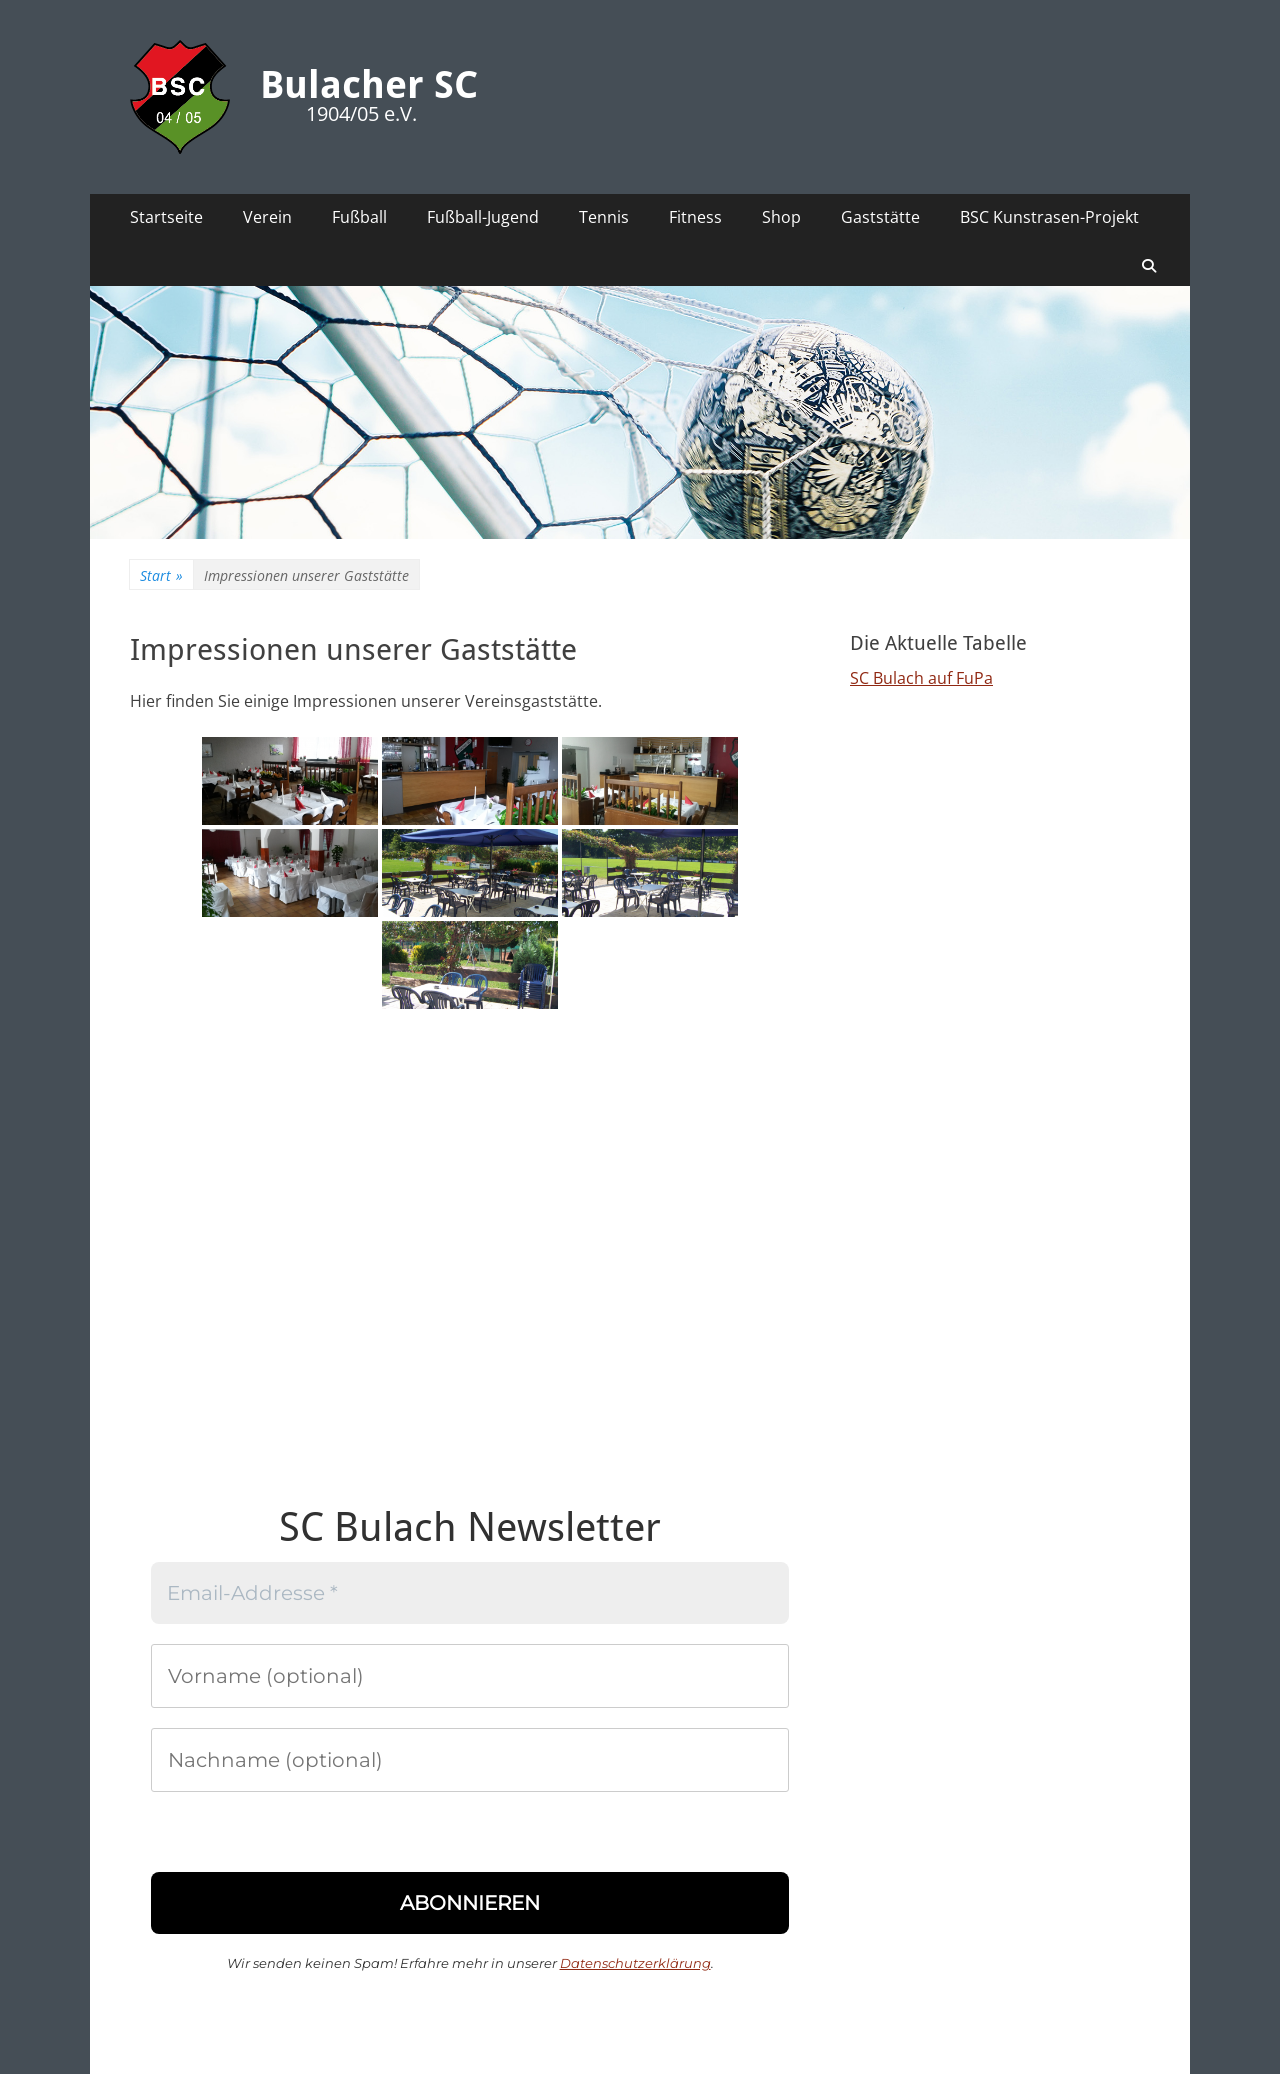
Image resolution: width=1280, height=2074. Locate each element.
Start (161, 575)
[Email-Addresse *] (470, 1593)
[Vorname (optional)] (470, 1676)
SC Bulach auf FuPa (921, 678)
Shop (781, 217)
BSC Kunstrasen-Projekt (1049, 217)
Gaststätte (880, 217)
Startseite (166, 217)
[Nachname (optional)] (470, 1760)
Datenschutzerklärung (635, 1963)
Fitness (695, 217)
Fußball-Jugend (483, 217)
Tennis (604, 217)
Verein (267, 217)
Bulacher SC (369, 85)
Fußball (359, 217)
